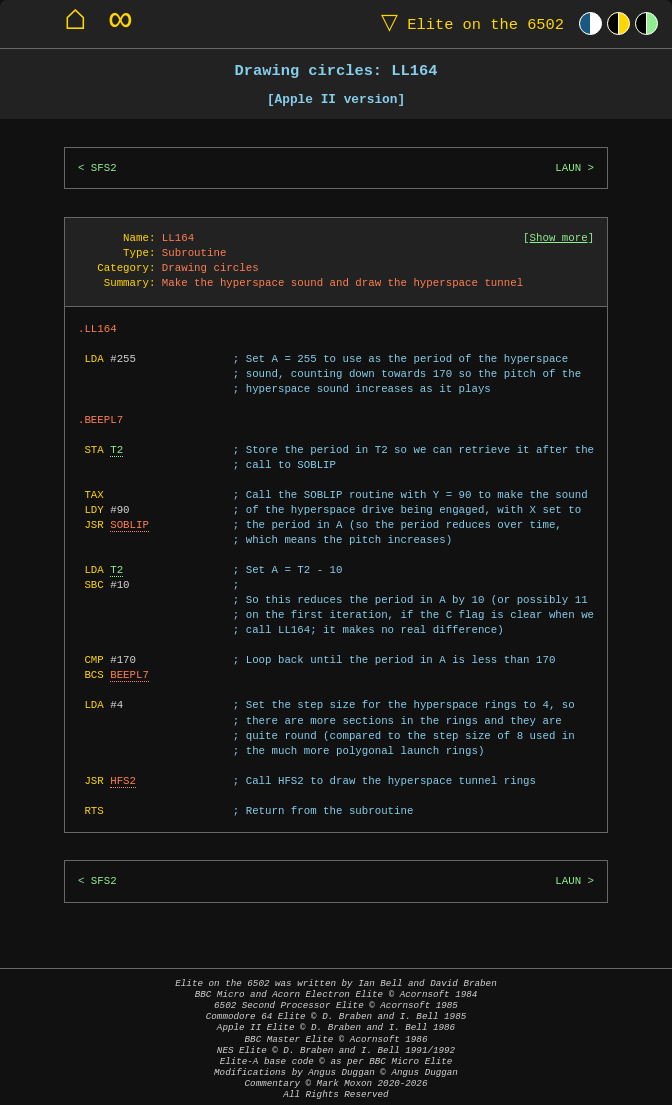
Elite (468, 23)
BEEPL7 (129, 675)
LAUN (568, 168)
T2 (116, 450)
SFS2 (104, 168)
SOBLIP (129, 525)
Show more (559, 238)
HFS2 (123, 781)
